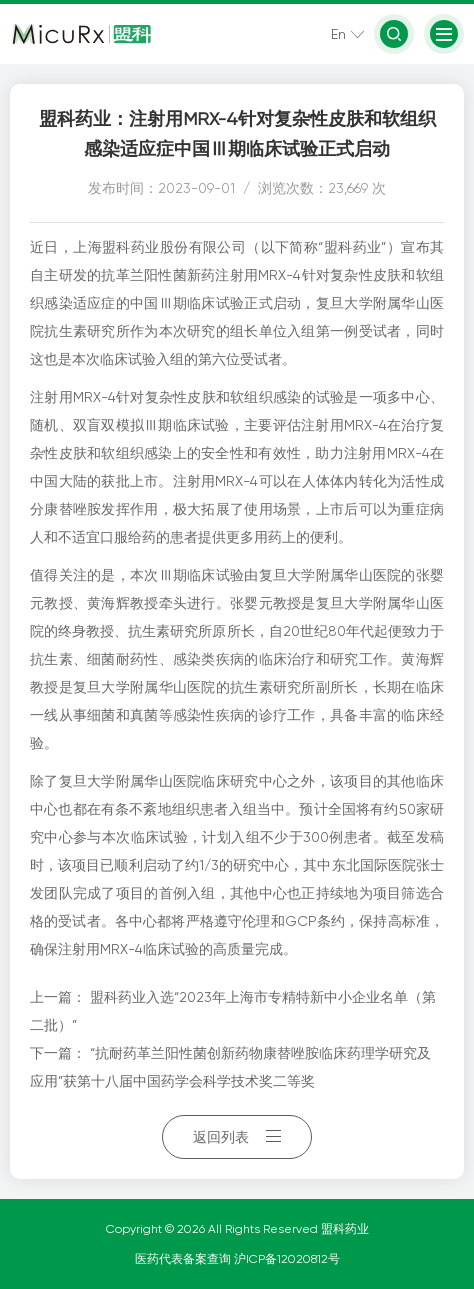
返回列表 (237, 1137)
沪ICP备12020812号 (287, 1259)
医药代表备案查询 (184, 1259)
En (338, 34)
